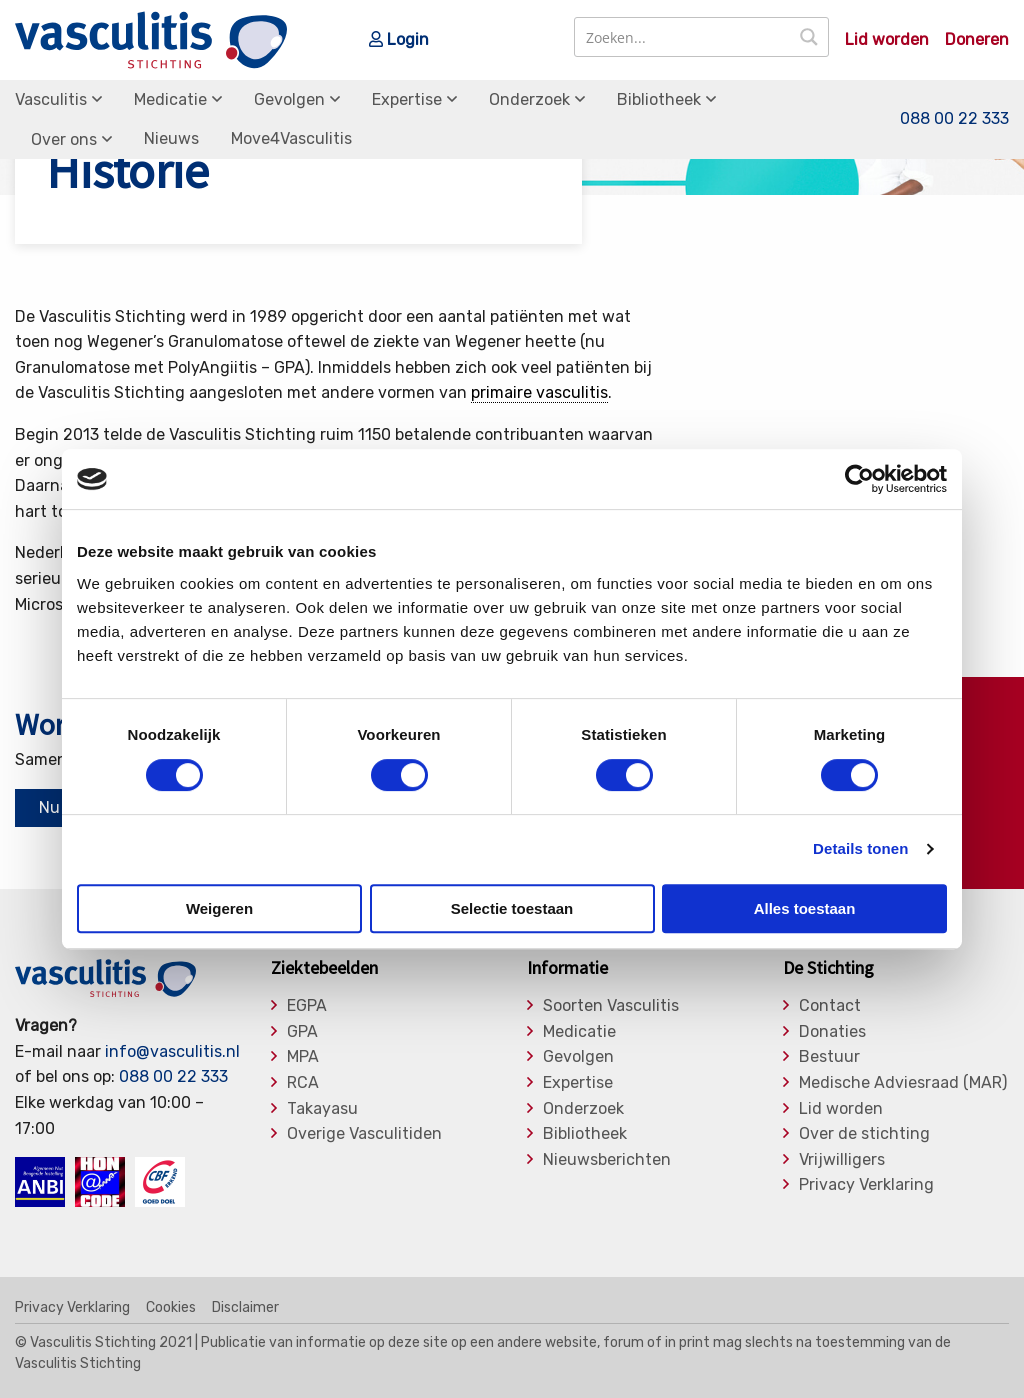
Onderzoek (529, 99)
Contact (830, 1006)
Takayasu (322, 1109)
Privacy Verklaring (866, 1185)
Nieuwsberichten (607, 1160)
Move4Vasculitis (291, 138)
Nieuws (171, 138)
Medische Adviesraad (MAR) (903, 1083)
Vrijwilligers (842, 1160)
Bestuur (829, 1057)
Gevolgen (289, 99)
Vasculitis (51, 99)
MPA (303, 1057)
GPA (302, 1032)
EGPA (307, 1006)
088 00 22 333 (954, 118)
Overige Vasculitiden (364, 1134)
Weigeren (219, 908)
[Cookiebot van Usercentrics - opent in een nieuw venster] (859, 479)
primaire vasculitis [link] (539, 392)
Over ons (64, 139)
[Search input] (683, 37)
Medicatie (170, 99)
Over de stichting (864, 1134)
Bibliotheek (659, 99)
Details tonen (860, 848)
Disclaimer (245, 1308)
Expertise (407, 99)
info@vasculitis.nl (172, 1051)
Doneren (977, 40)
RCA (303, 1083)
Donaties (832, 1032)
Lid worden (887, 40)
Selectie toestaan (512, 908)
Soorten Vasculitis (611, 1006)
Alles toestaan (805, 908)
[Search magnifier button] (809, 37)
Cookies (171, 1308)
